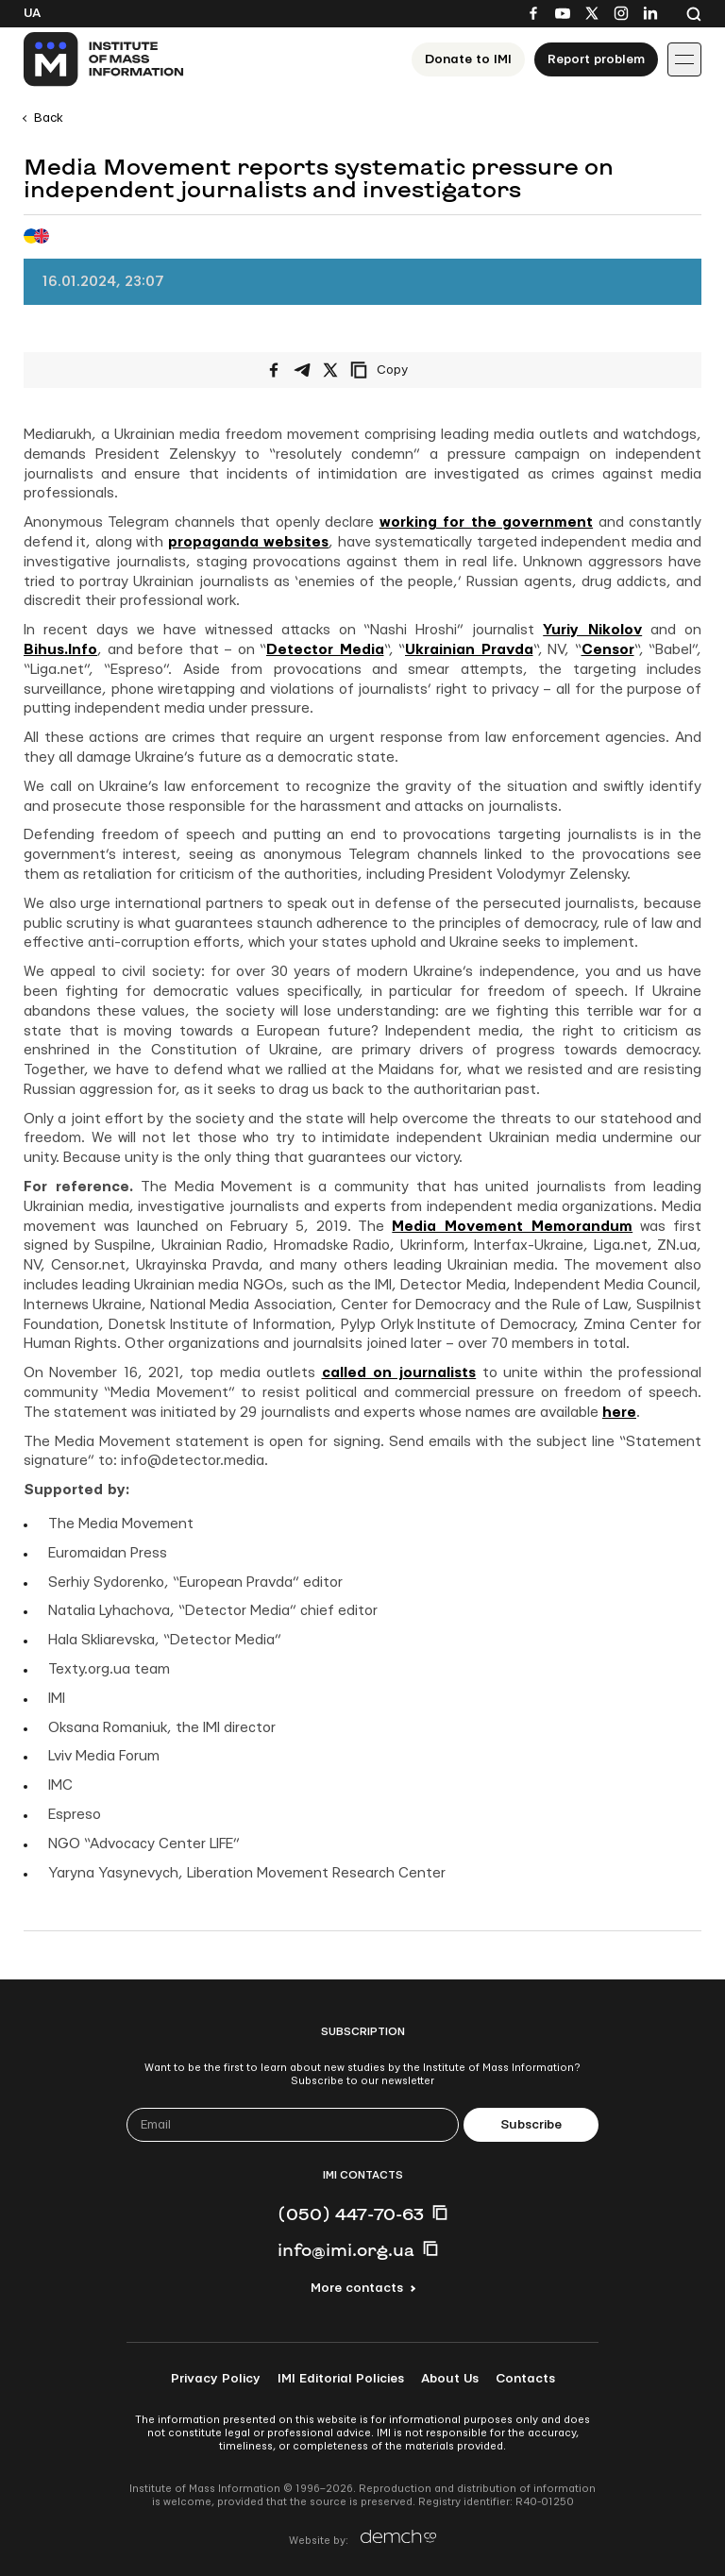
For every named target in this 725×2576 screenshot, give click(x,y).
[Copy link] (405, 370)
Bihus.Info (60, 650)
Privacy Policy (216, 2378)
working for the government (486, 522)
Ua (32, 13)
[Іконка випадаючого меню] (684, 59)
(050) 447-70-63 (351, 2213)
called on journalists (399, 1373)
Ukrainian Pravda (469, 650)
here (619, 1413)
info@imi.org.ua (346, 2249)
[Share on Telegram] (302, 370)
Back (48, 118)
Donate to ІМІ (468, 59)
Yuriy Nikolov (592, 630)
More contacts (357, 2288)
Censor (608, 650)
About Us (450, 2378)
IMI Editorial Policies (341, 2378)
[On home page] (104, 59)
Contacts (525, 2378)
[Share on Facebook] (273, 370)
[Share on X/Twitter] (330, 370)
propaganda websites (248, 542)
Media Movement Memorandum (512, 1227)
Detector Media (325, 650)
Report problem (596, 59)
